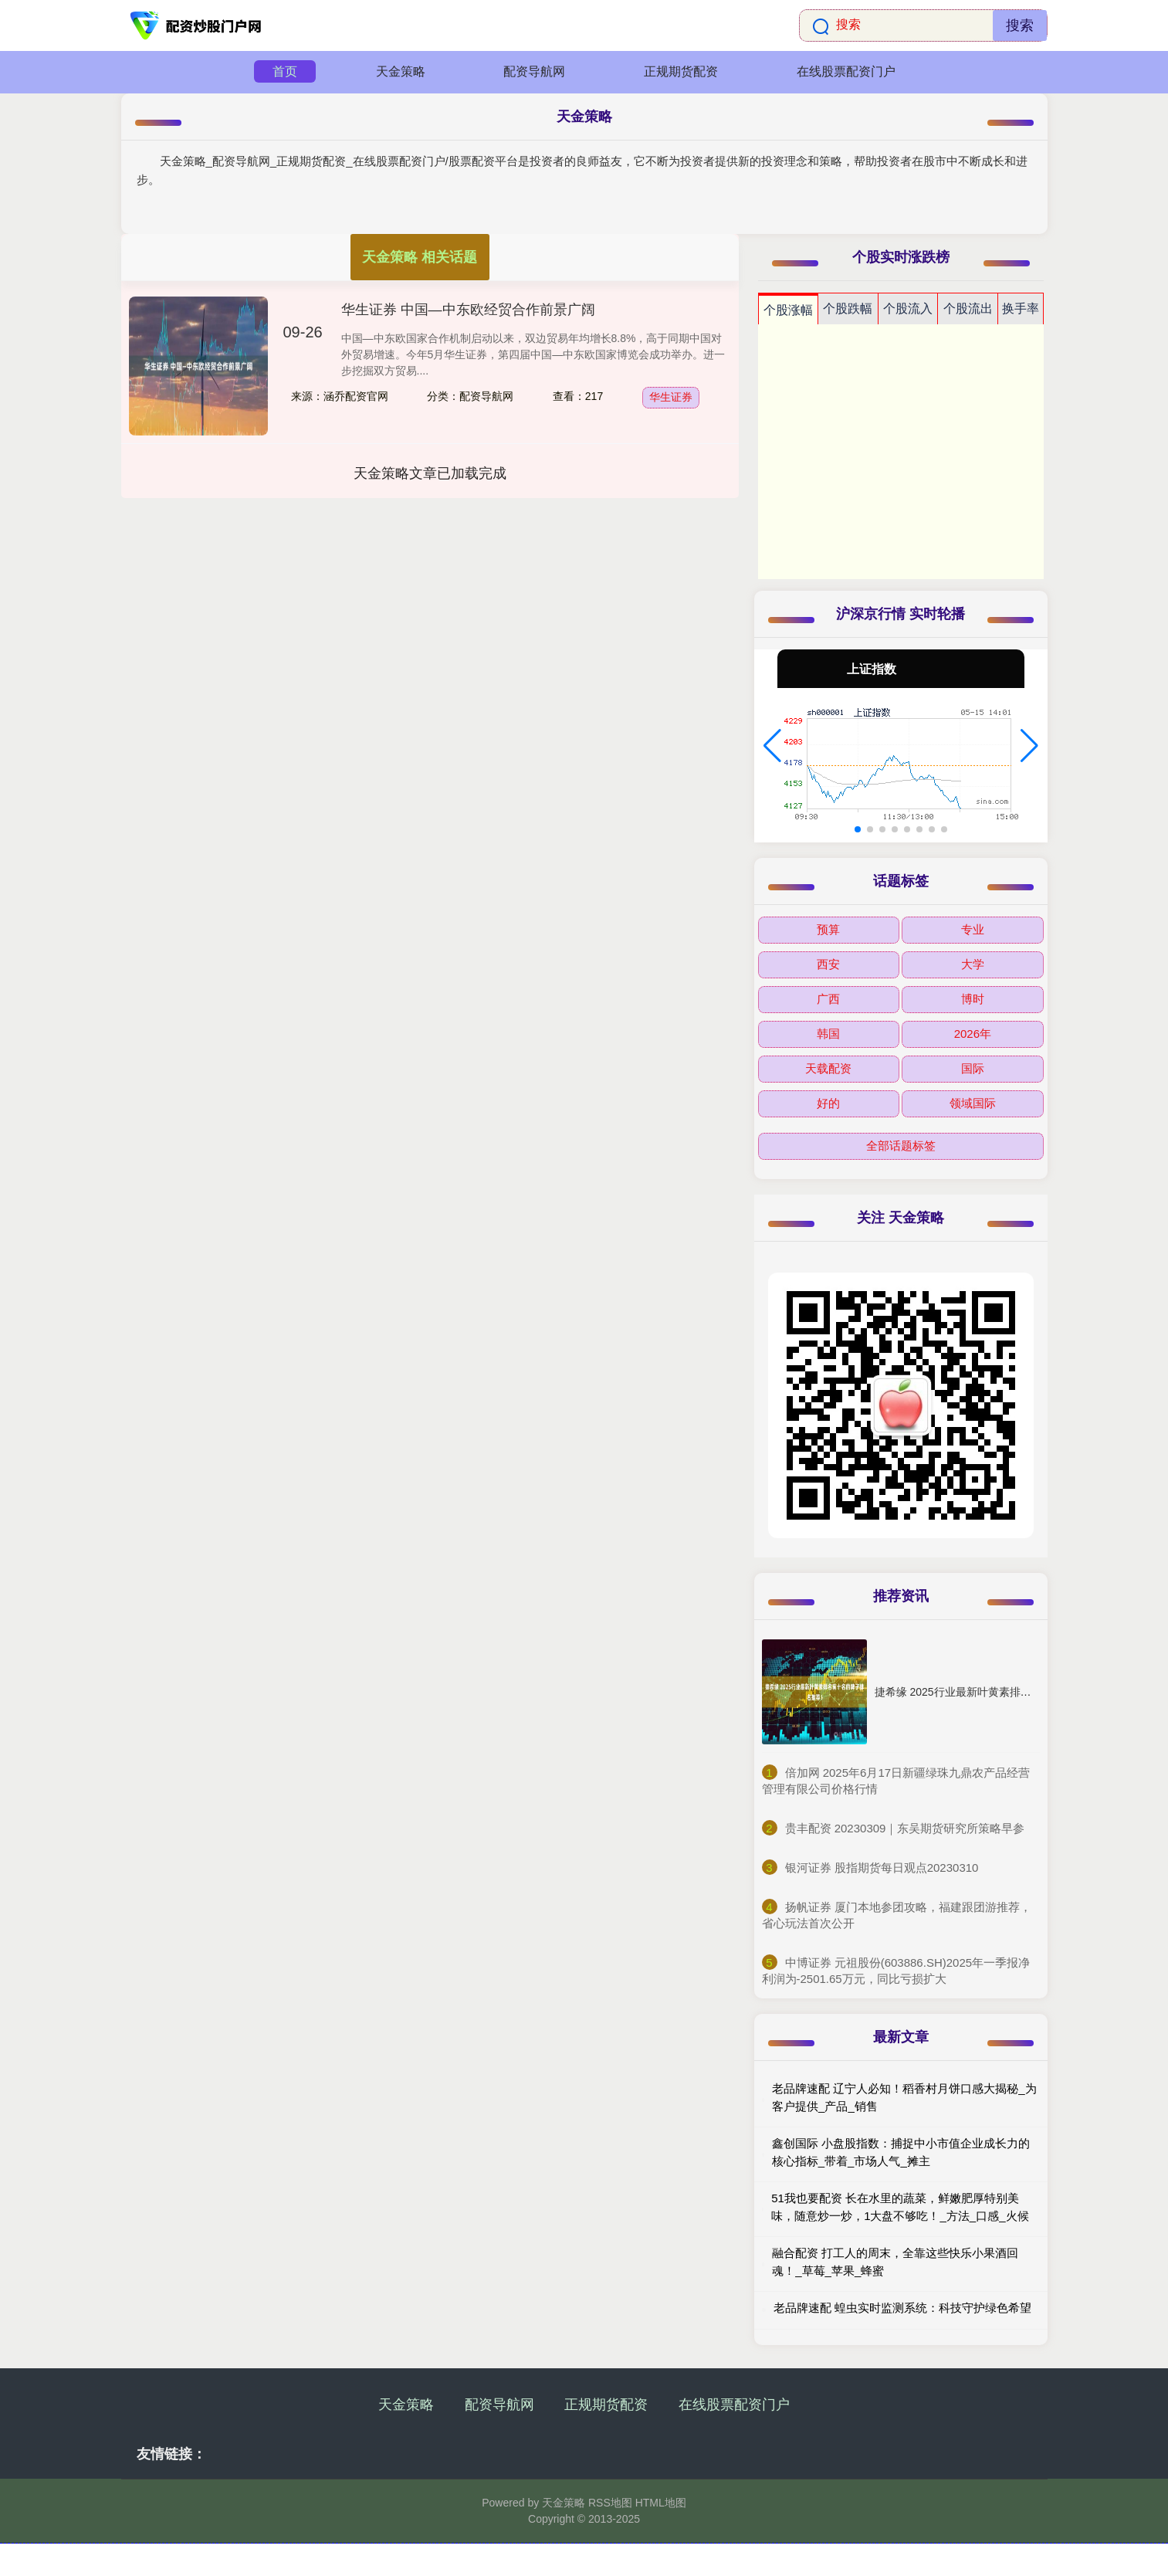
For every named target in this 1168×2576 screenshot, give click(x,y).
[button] (772, 746)
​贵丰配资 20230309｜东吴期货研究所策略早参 (905, 1828)
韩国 (828, 1033)
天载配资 (828, 1068)
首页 (285, 71)
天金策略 (400, 71)
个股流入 (908, 308)
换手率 (1020, 308)
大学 (972, 964)
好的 (828, 1103)
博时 (972, 998)
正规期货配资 (681, 71)
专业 (972, 929)
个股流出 (968, 308)
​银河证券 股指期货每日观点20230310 (882, 1867)
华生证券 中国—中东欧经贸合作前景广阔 (468, 309)
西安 (828, 964)
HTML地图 (660, 2502)
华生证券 (670, 397)
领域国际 (973, 1103)
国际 (972, 1068)
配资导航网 (534, 71)
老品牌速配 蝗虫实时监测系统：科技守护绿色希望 (902, 2307)
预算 (828, 929)
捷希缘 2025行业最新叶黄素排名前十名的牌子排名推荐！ (1012, 1692)
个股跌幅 (847, 308)
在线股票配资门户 (846, 71)
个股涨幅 (788, 310)
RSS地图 (610, 2502)
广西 (828, 998)
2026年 (972, 1033)
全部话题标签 (901, 1145)
